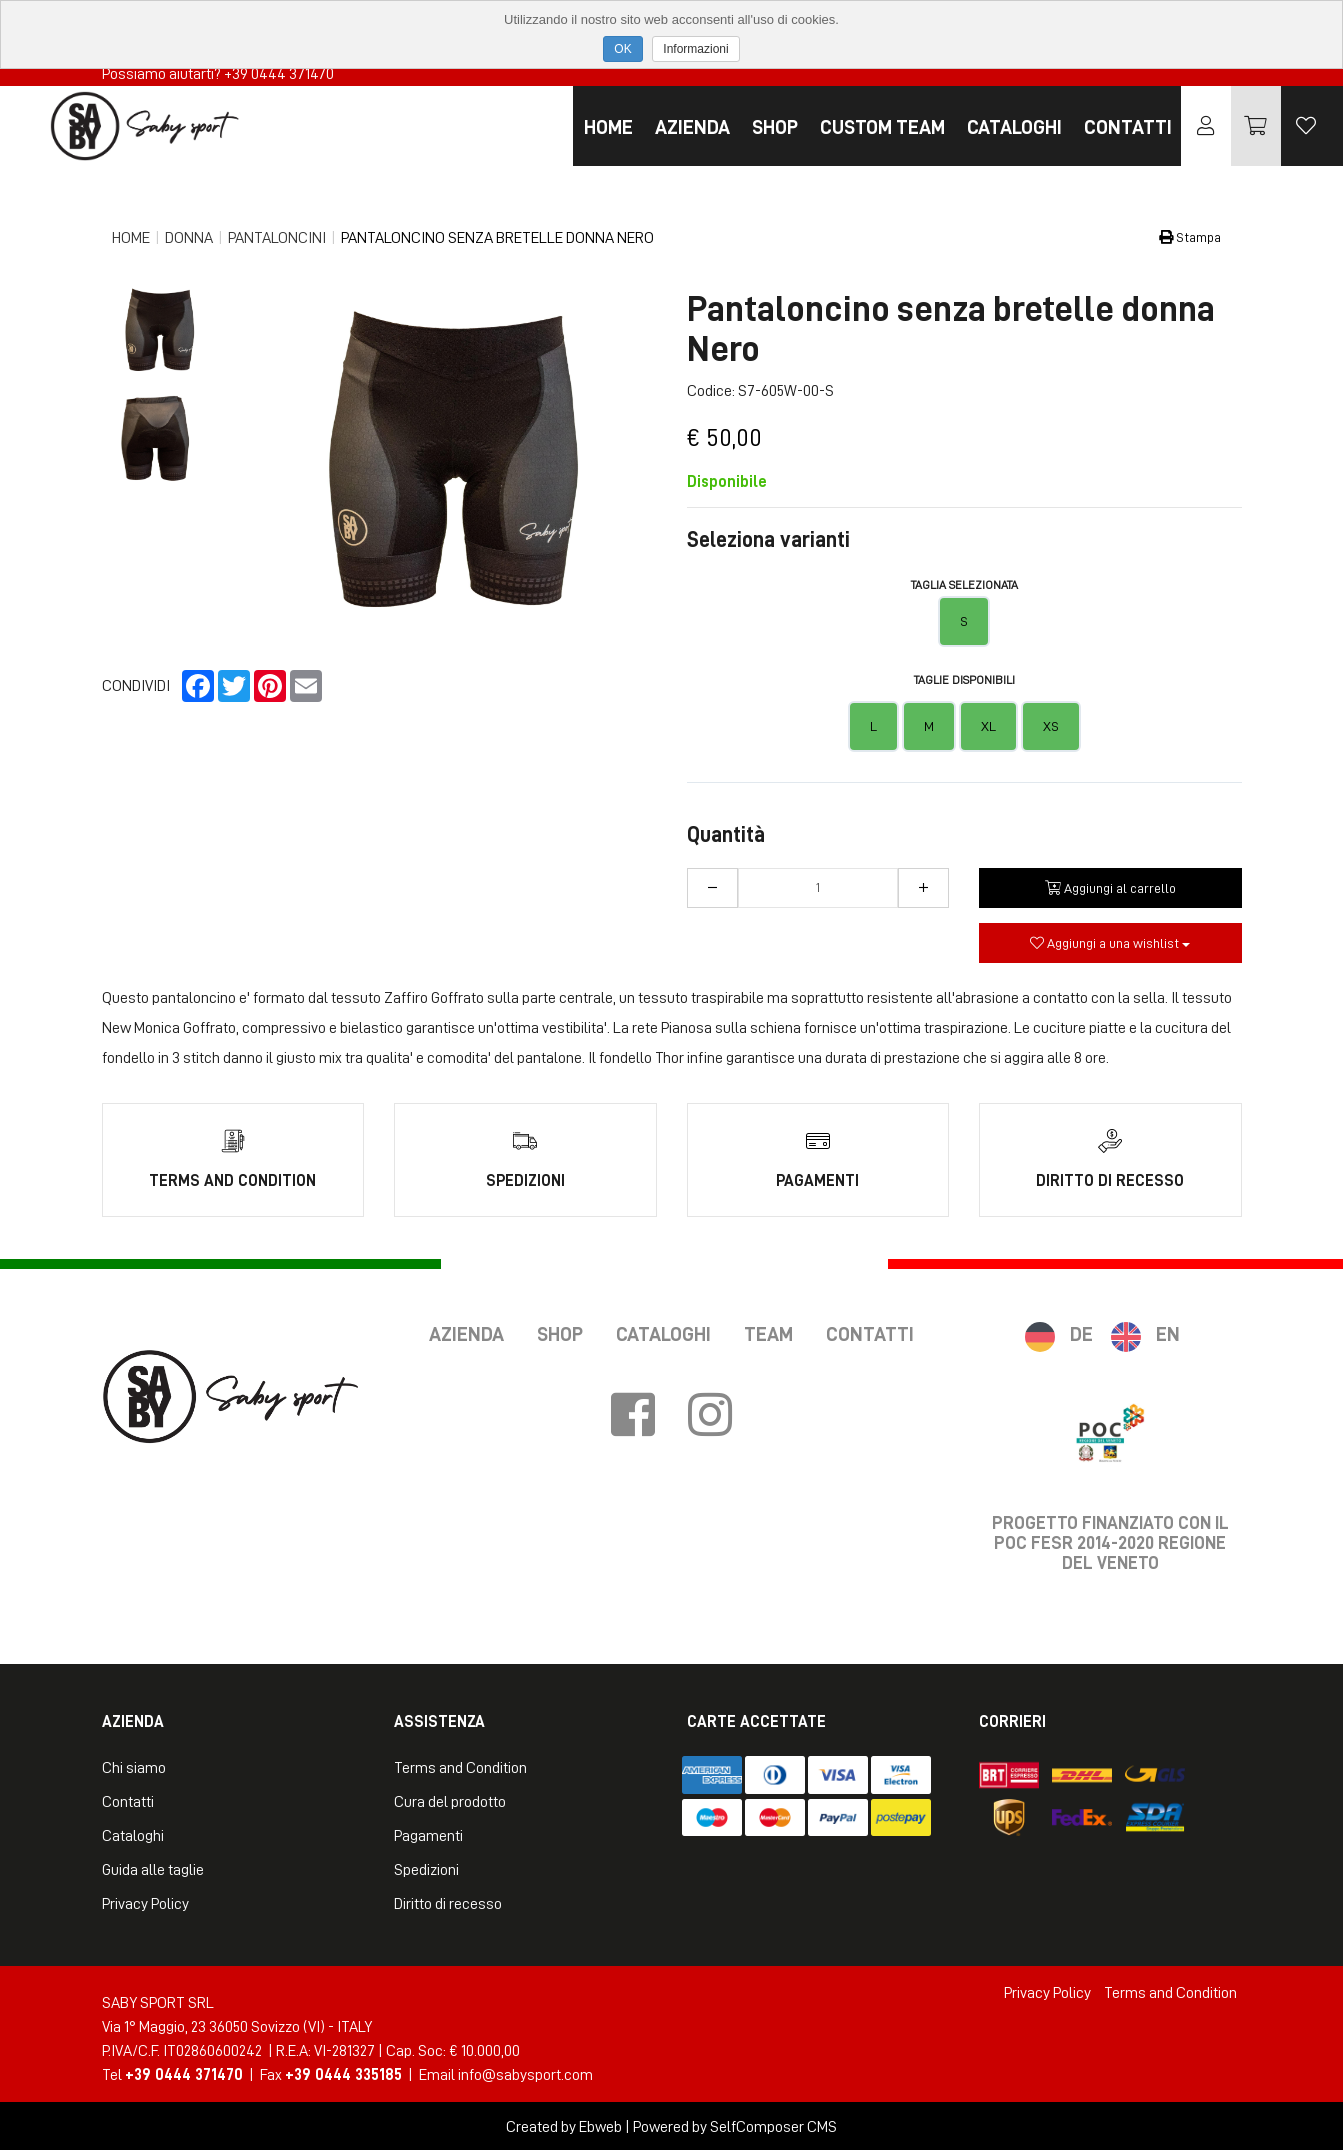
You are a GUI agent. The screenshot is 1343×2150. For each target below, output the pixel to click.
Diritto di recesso (448, 1902)
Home (608, 127)
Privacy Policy (145, 1902)
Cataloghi (1014, 127)
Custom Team (882, 127)
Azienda (692, 127)
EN (1168, 1332)
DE (1081, 1332)
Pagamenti (428, 1834)
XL (988, 726)
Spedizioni (426, 1868)
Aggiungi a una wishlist (1110, 943)
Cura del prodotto (450, 1800)
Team (768, 1332)
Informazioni (695, 49)
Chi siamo (134, 1766)
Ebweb (600, 2125)
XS (1051, 726)
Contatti (1128, 127)
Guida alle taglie (153, 1868)
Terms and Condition (460, 1766)
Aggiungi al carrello (1110, 888)
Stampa (1190, 237)
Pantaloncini (277, 238)
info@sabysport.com (525, 2073)
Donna (189, 238)
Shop (775, 127)
